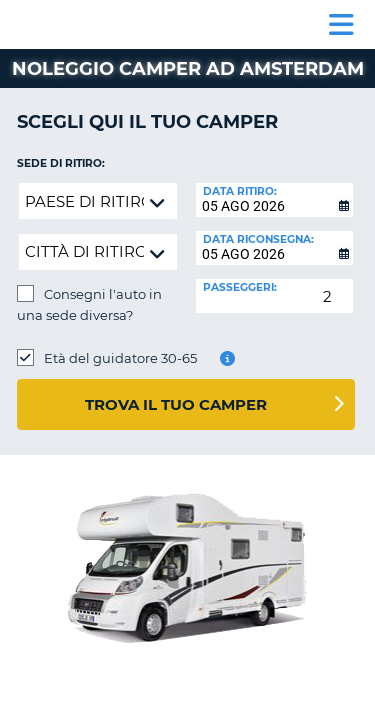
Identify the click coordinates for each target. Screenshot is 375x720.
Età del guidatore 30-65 (120, 358)
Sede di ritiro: (61, 163)
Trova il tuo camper (176, 404)
